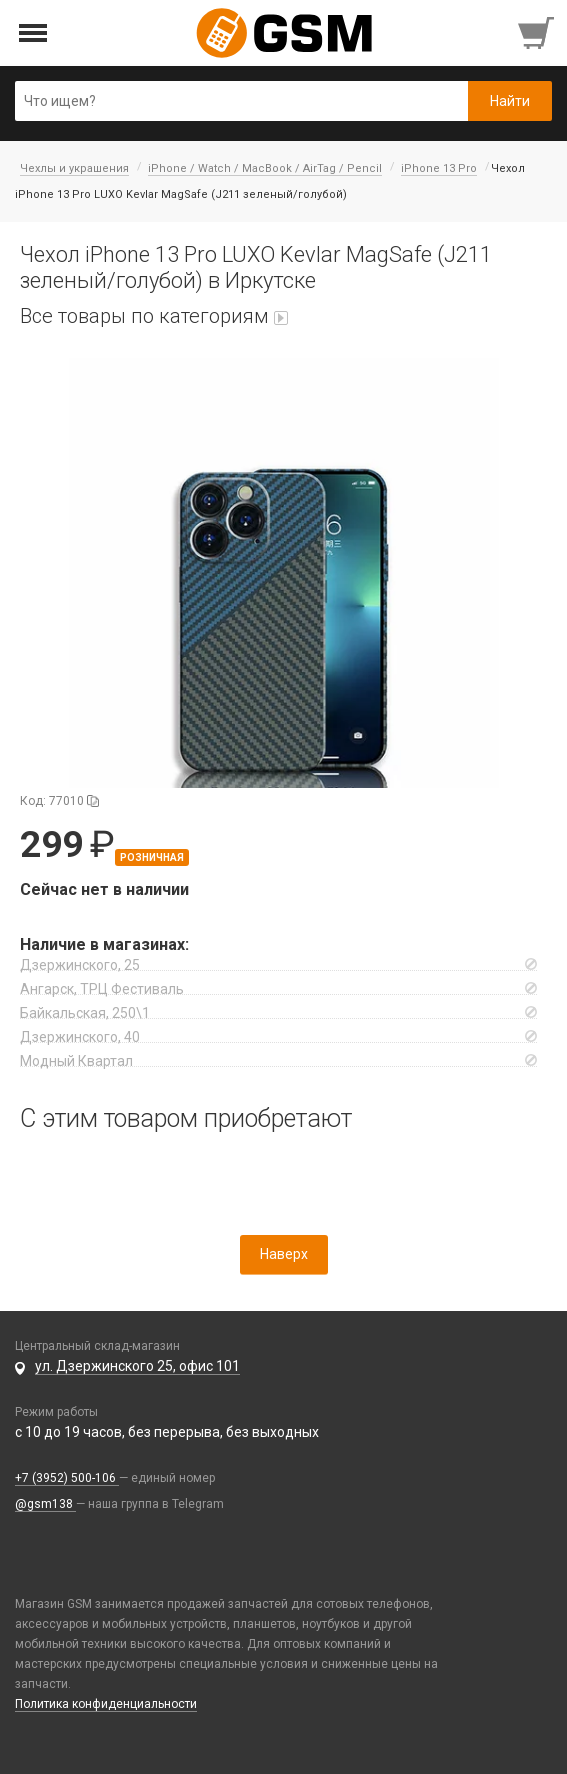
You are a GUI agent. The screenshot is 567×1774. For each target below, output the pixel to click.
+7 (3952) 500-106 (67, 1478)
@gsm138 (45, 1504)
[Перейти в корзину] (538, 33)
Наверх (284, 1254)
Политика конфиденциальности (106, 1704)
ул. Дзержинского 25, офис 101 (137, 1366)
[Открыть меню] (33, 33)
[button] (283, 573)
